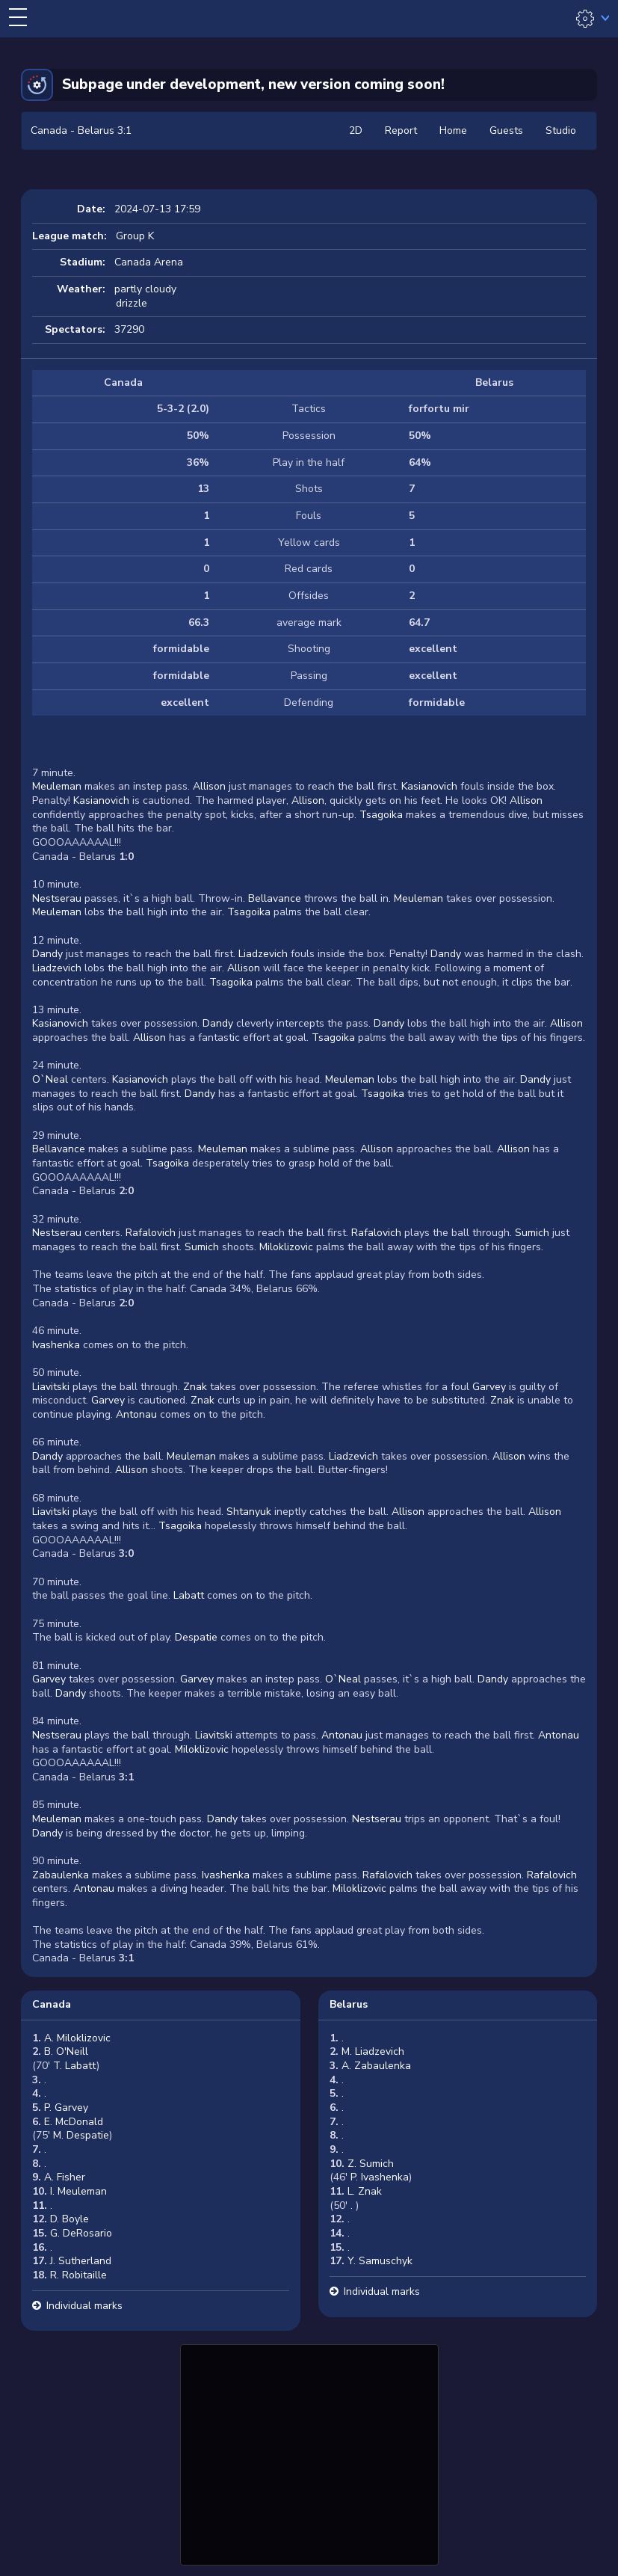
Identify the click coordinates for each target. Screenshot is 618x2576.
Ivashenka (56, 1345)
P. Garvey (66, 2107)
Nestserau (56, 898)
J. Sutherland (80, 2261)
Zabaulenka (60, 1875)
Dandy (47, 954)
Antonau (136, 1414)
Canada (51, 2004)
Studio (561, 130)
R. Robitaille (78, 2275)
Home (453, 130)
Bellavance (274, 898)
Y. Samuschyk (379, 2261)
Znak (195, 1387)
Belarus (349, 2004)
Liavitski (50, 1387)
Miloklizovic (286, 1247)
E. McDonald (73, 2122)
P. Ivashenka (379, 2177)
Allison (209, 786)
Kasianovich (429, 786)
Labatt (188, 1595)
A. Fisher (64, 2177)
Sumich (532, 1233)
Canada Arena (148, 262)
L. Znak (364, 2191)
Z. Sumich (370, 2164)
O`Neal (50, 1079)
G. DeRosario (81, 2233)
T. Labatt (74, 2066)
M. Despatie (81, 2135)
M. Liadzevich (373, 2051)
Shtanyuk (248, 1511)
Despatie (196, 1637)
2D (355, 130)
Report (401, 130)
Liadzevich (263, 954)
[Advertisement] (309, 2452)
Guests (506, 130)
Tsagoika (381, 815)
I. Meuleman (78, 2191)
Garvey (489, 1387)
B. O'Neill (66, 2051)
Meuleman (56, 786)
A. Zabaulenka (376, 2066)
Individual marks (84, 2306)
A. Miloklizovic (77, 2038)
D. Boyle (69, 2219)
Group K (135, 236)
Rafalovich (151, 1233)
